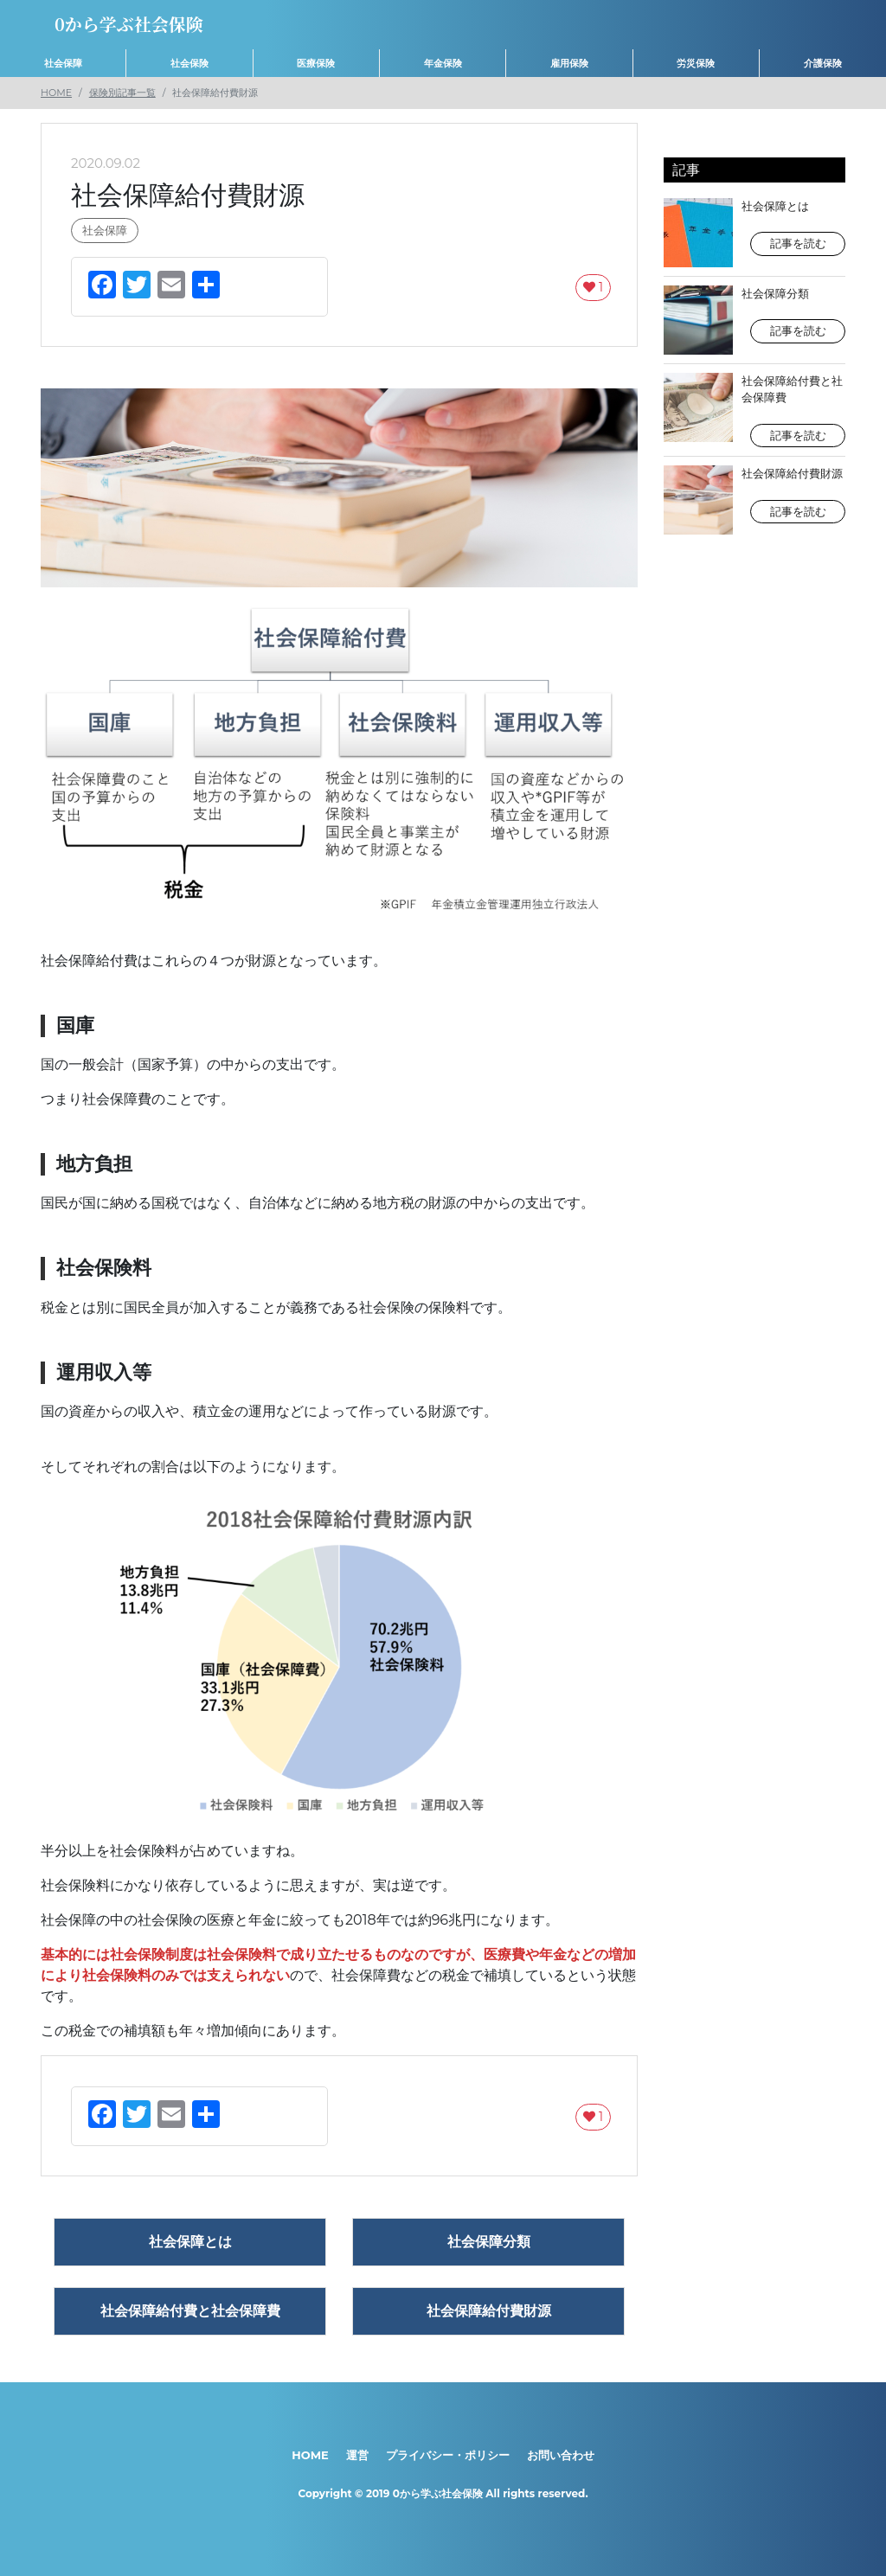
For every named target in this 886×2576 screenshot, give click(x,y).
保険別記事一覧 (122, 93)
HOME (56, 93)
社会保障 (63, 63)
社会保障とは (754, 232)
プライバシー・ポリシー (448, 2455)
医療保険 (316, 63)
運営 (357, 2455)
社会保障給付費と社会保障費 (754, 410)
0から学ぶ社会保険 (438, 2493)
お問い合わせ (560, 2455)
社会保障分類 (754, 320)
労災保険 (696, 63)
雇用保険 (569, 63)
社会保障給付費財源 (754, 500)
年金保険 (443, 63)
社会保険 (189, 63)
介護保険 (823, 63)
